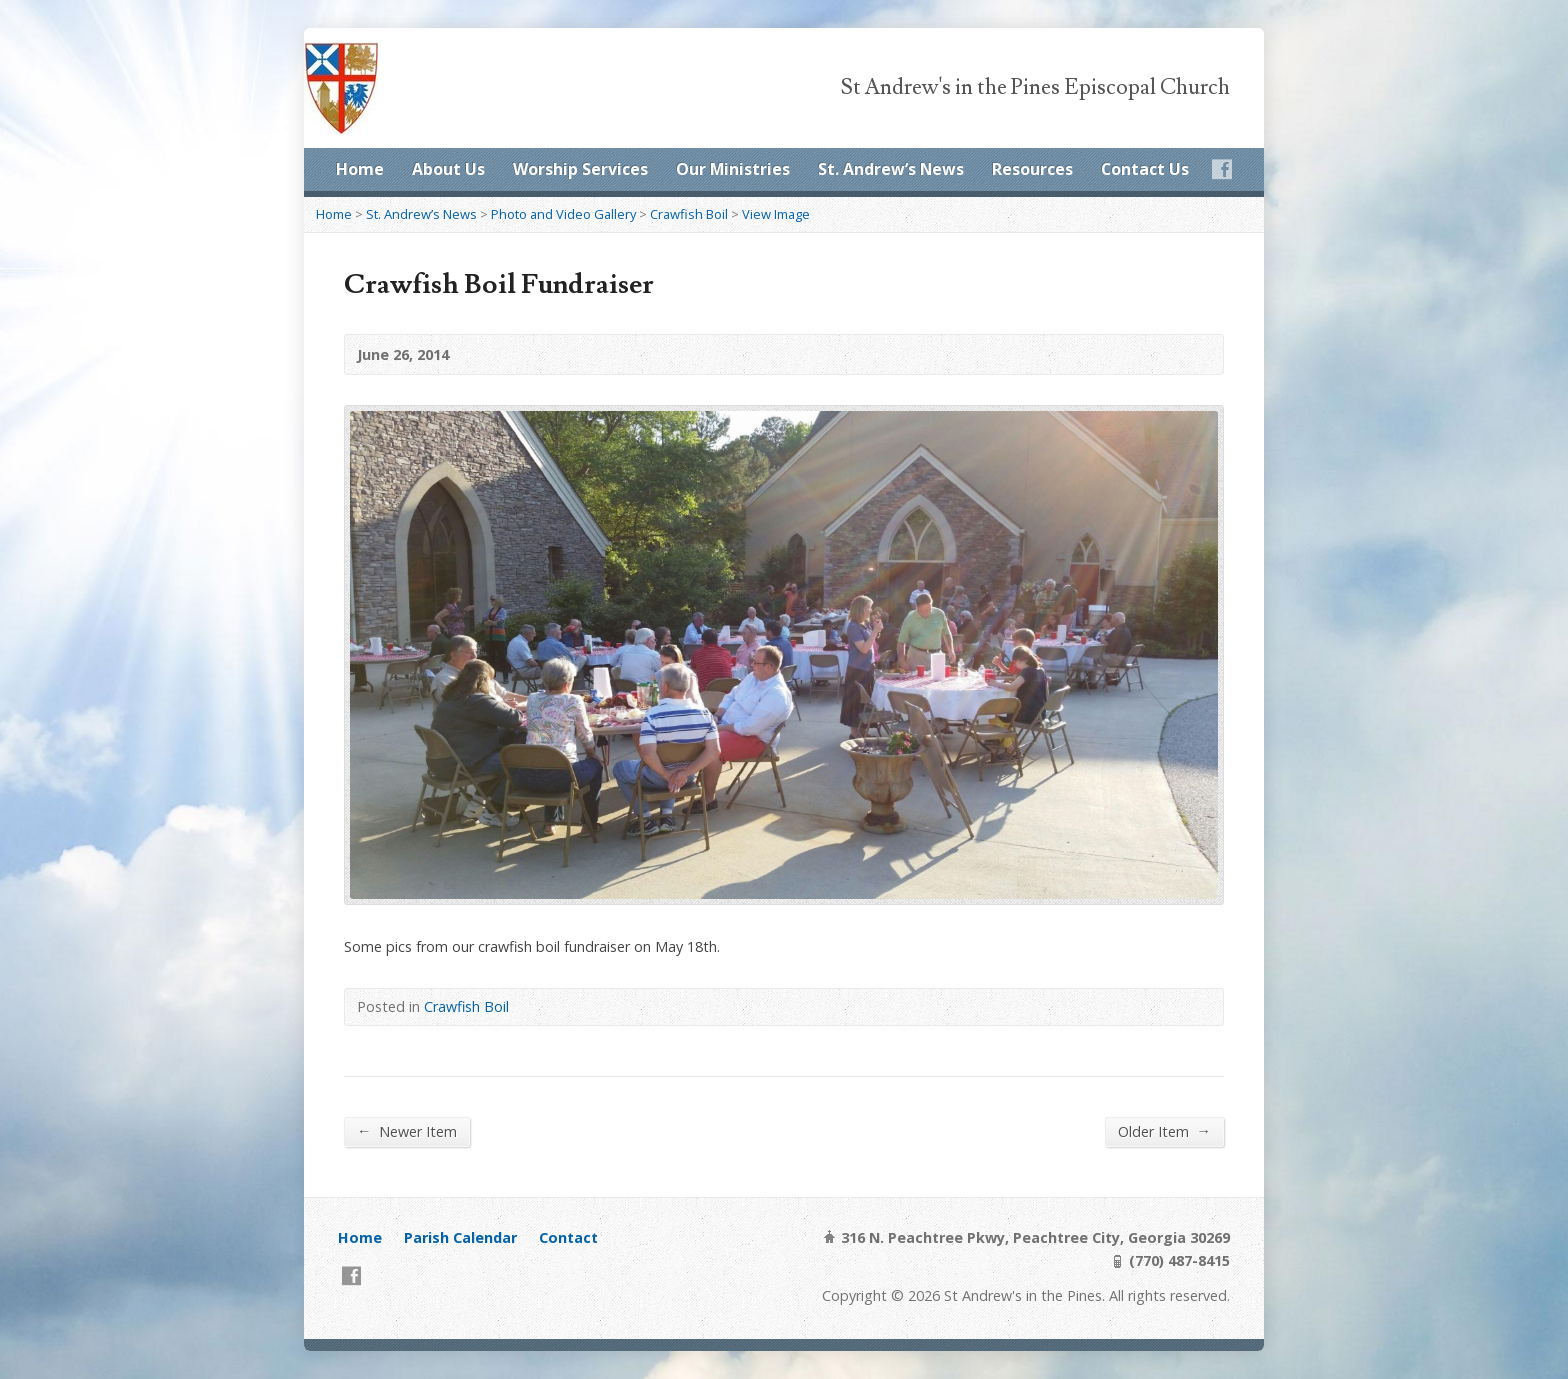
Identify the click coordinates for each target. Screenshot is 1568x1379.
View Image (776, 214)
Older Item (1164, 1131)
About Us (448, 169)
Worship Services (580, 169)
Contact (568, 1237)
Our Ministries (733, 169)
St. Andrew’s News (891, 169)
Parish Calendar (460, 1237)
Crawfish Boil (689, 214)
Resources (1032, 169)
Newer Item (407, 1131)
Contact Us (1145, 169)
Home (360, 169)
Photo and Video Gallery (563, 214)
